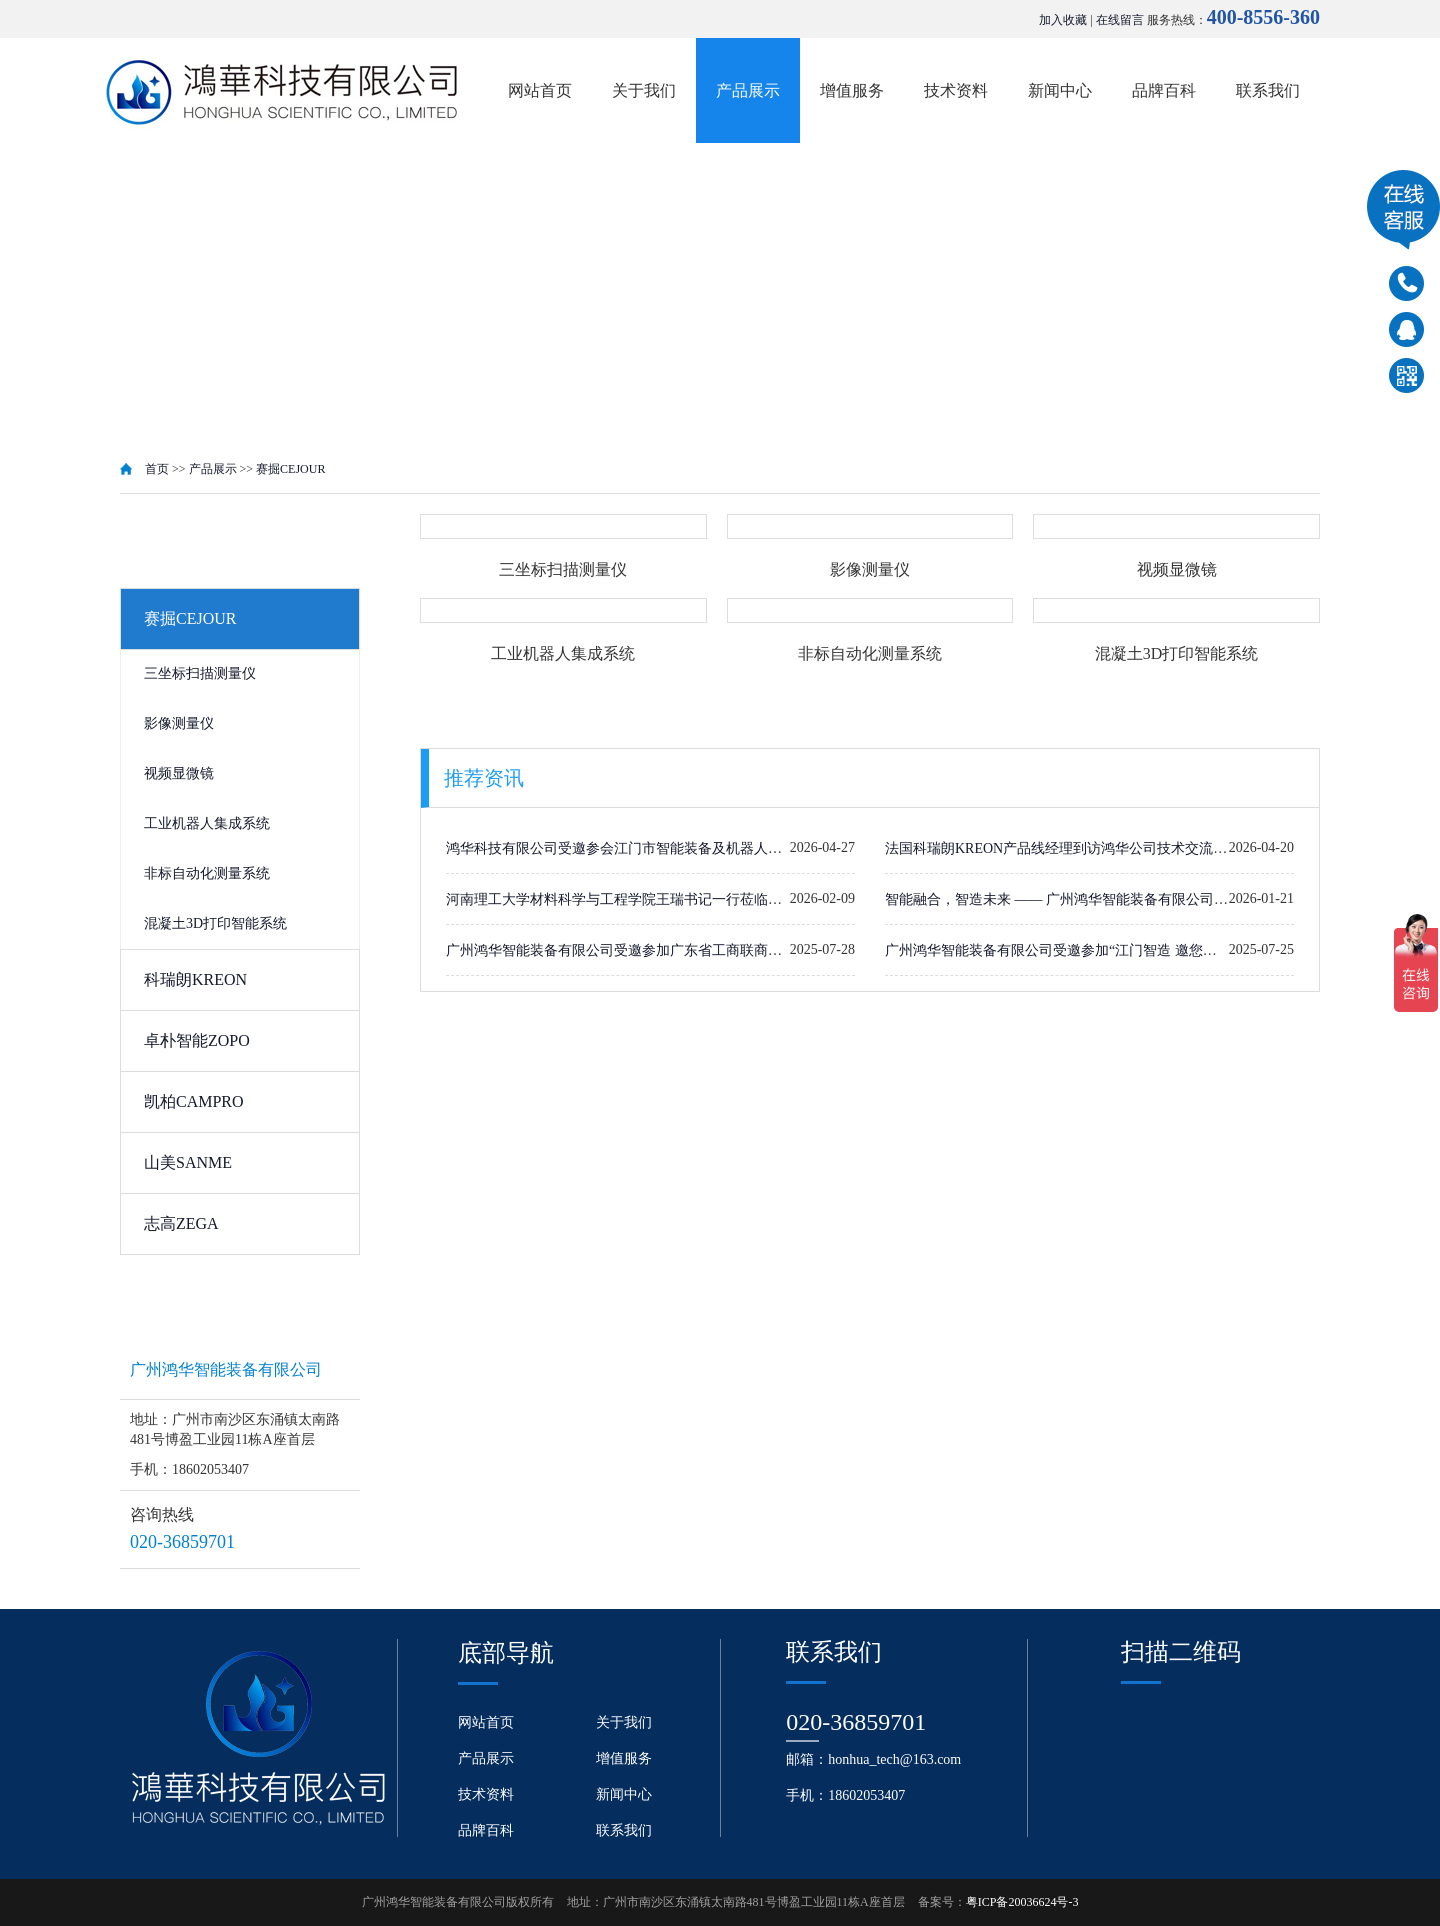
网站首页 (540, 90)
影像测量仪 (179, 723)
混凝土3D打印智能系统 (215, 923)
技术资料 (956, 90)
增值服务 (852, 90)
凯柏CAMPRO (194, 1101)
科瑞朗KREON (195, 979)
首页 (157, 469)
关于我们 (644, 90)
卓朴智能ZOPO (197, 1040)
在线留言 (1120, 20)
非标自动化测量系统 (207, 873)
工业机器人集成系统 (207, 823)
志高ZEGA (181, 1223)
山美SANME (188, 1162)
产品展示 (748, 90)
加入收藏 (1063, 20)
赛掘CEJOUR (290, 469)
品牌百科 (1164, 90)
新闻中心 (1060, 90)
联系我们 (1268, 90)
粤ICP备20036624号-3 (1022, 1902)
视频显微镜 (179, 773)
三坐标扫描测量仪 (200, 673)
